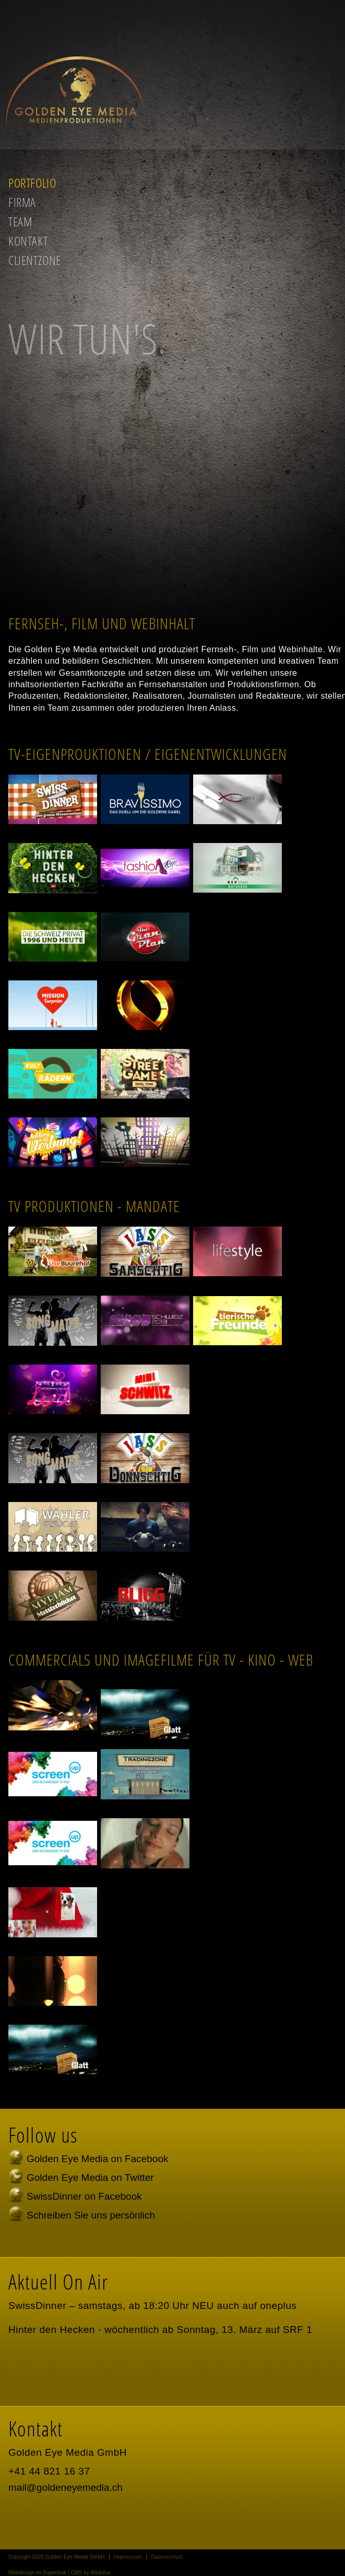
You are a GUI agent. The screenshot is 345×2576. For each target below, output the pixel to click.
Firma (22, 202)
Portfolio (32, 182)
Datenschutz (167, 2557)
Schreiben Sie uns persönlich (91, 2215)
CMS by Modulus (90, 2572)
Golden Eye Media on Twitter (90, 2177)
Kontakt (27, 240)
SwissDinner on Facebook (84, 2196)
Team (20, 221)
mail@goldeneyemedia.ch (65, 2487)
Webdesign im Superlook (37, 2572)
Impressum (128, 2557)
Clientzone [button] (34, 260)
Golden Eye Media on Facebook (97, 2158)
